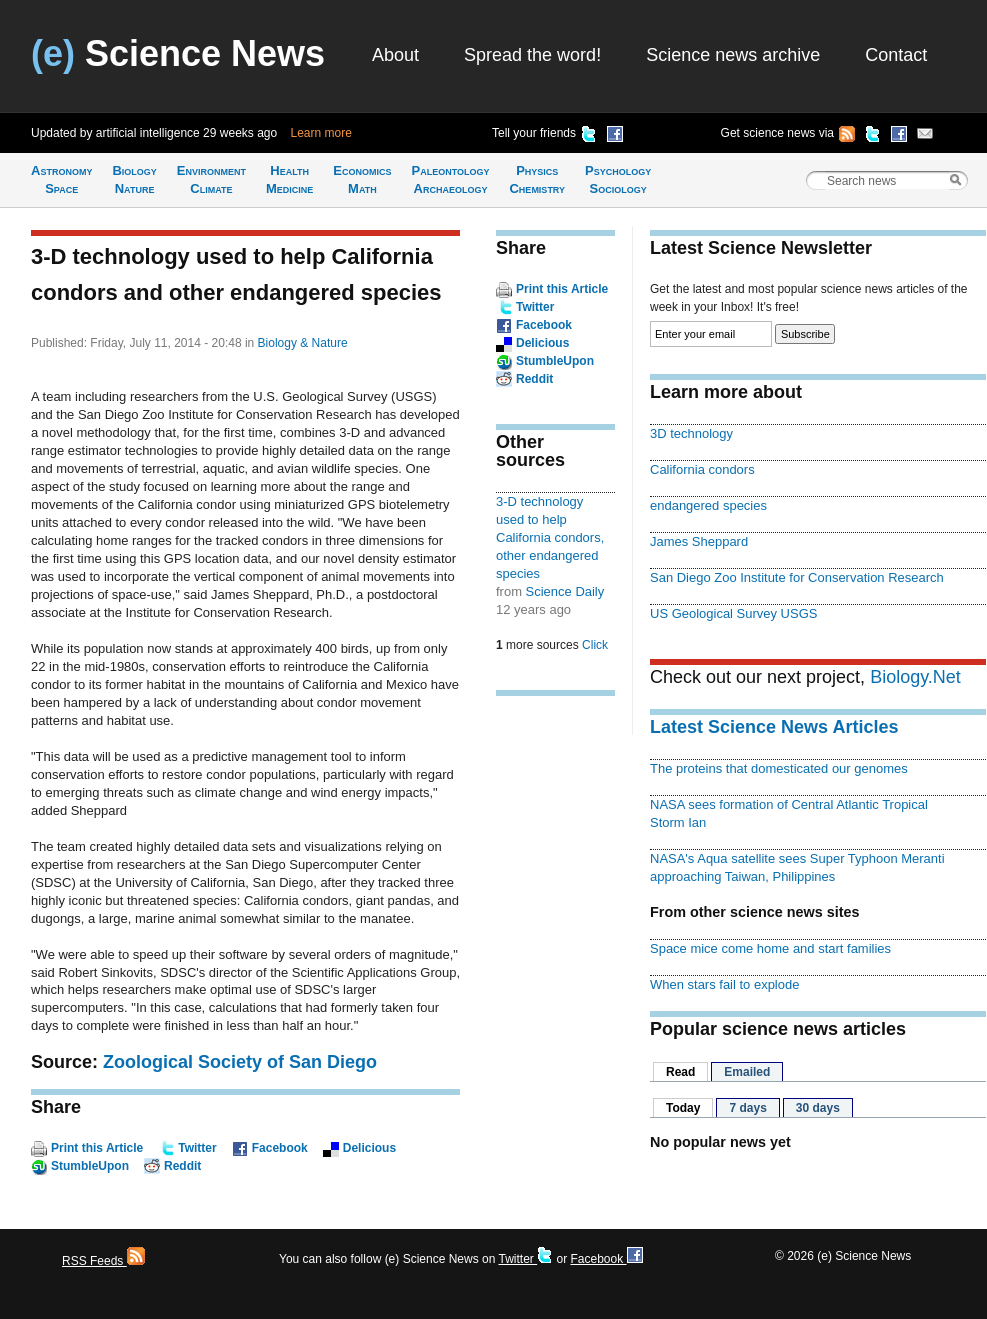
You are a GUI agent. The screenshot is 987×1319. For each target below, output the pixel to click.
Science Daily (565, 591)
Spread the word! (532, 55)
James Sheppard (699, 541)
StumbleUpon (90, 1166)
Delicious (369, 1148)
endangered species (708, 505)
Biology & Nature (303, 343)
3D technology (691, 433)
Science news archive (733, 55)
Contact (896, 55)
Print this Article (97, 1148)
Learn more (321, 133)
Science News (178, 53)
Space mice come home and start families (770, 948)
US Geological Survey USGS (733, 613)
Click (595, 645)
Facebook (280, 1148)
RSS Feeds (103, 1261)
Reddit (182, 1166)
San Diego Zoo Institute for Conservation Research (797, 577)
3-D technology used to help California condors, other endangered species (550, 537)
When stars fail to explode (724, 984)
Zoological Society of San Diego (240, 1062)
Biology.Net (915, 677)
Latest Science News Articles (774, 727)
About (395, 55)
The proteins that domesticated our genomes (779, 768)
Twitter (197, 1148)
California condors (702, 469)
